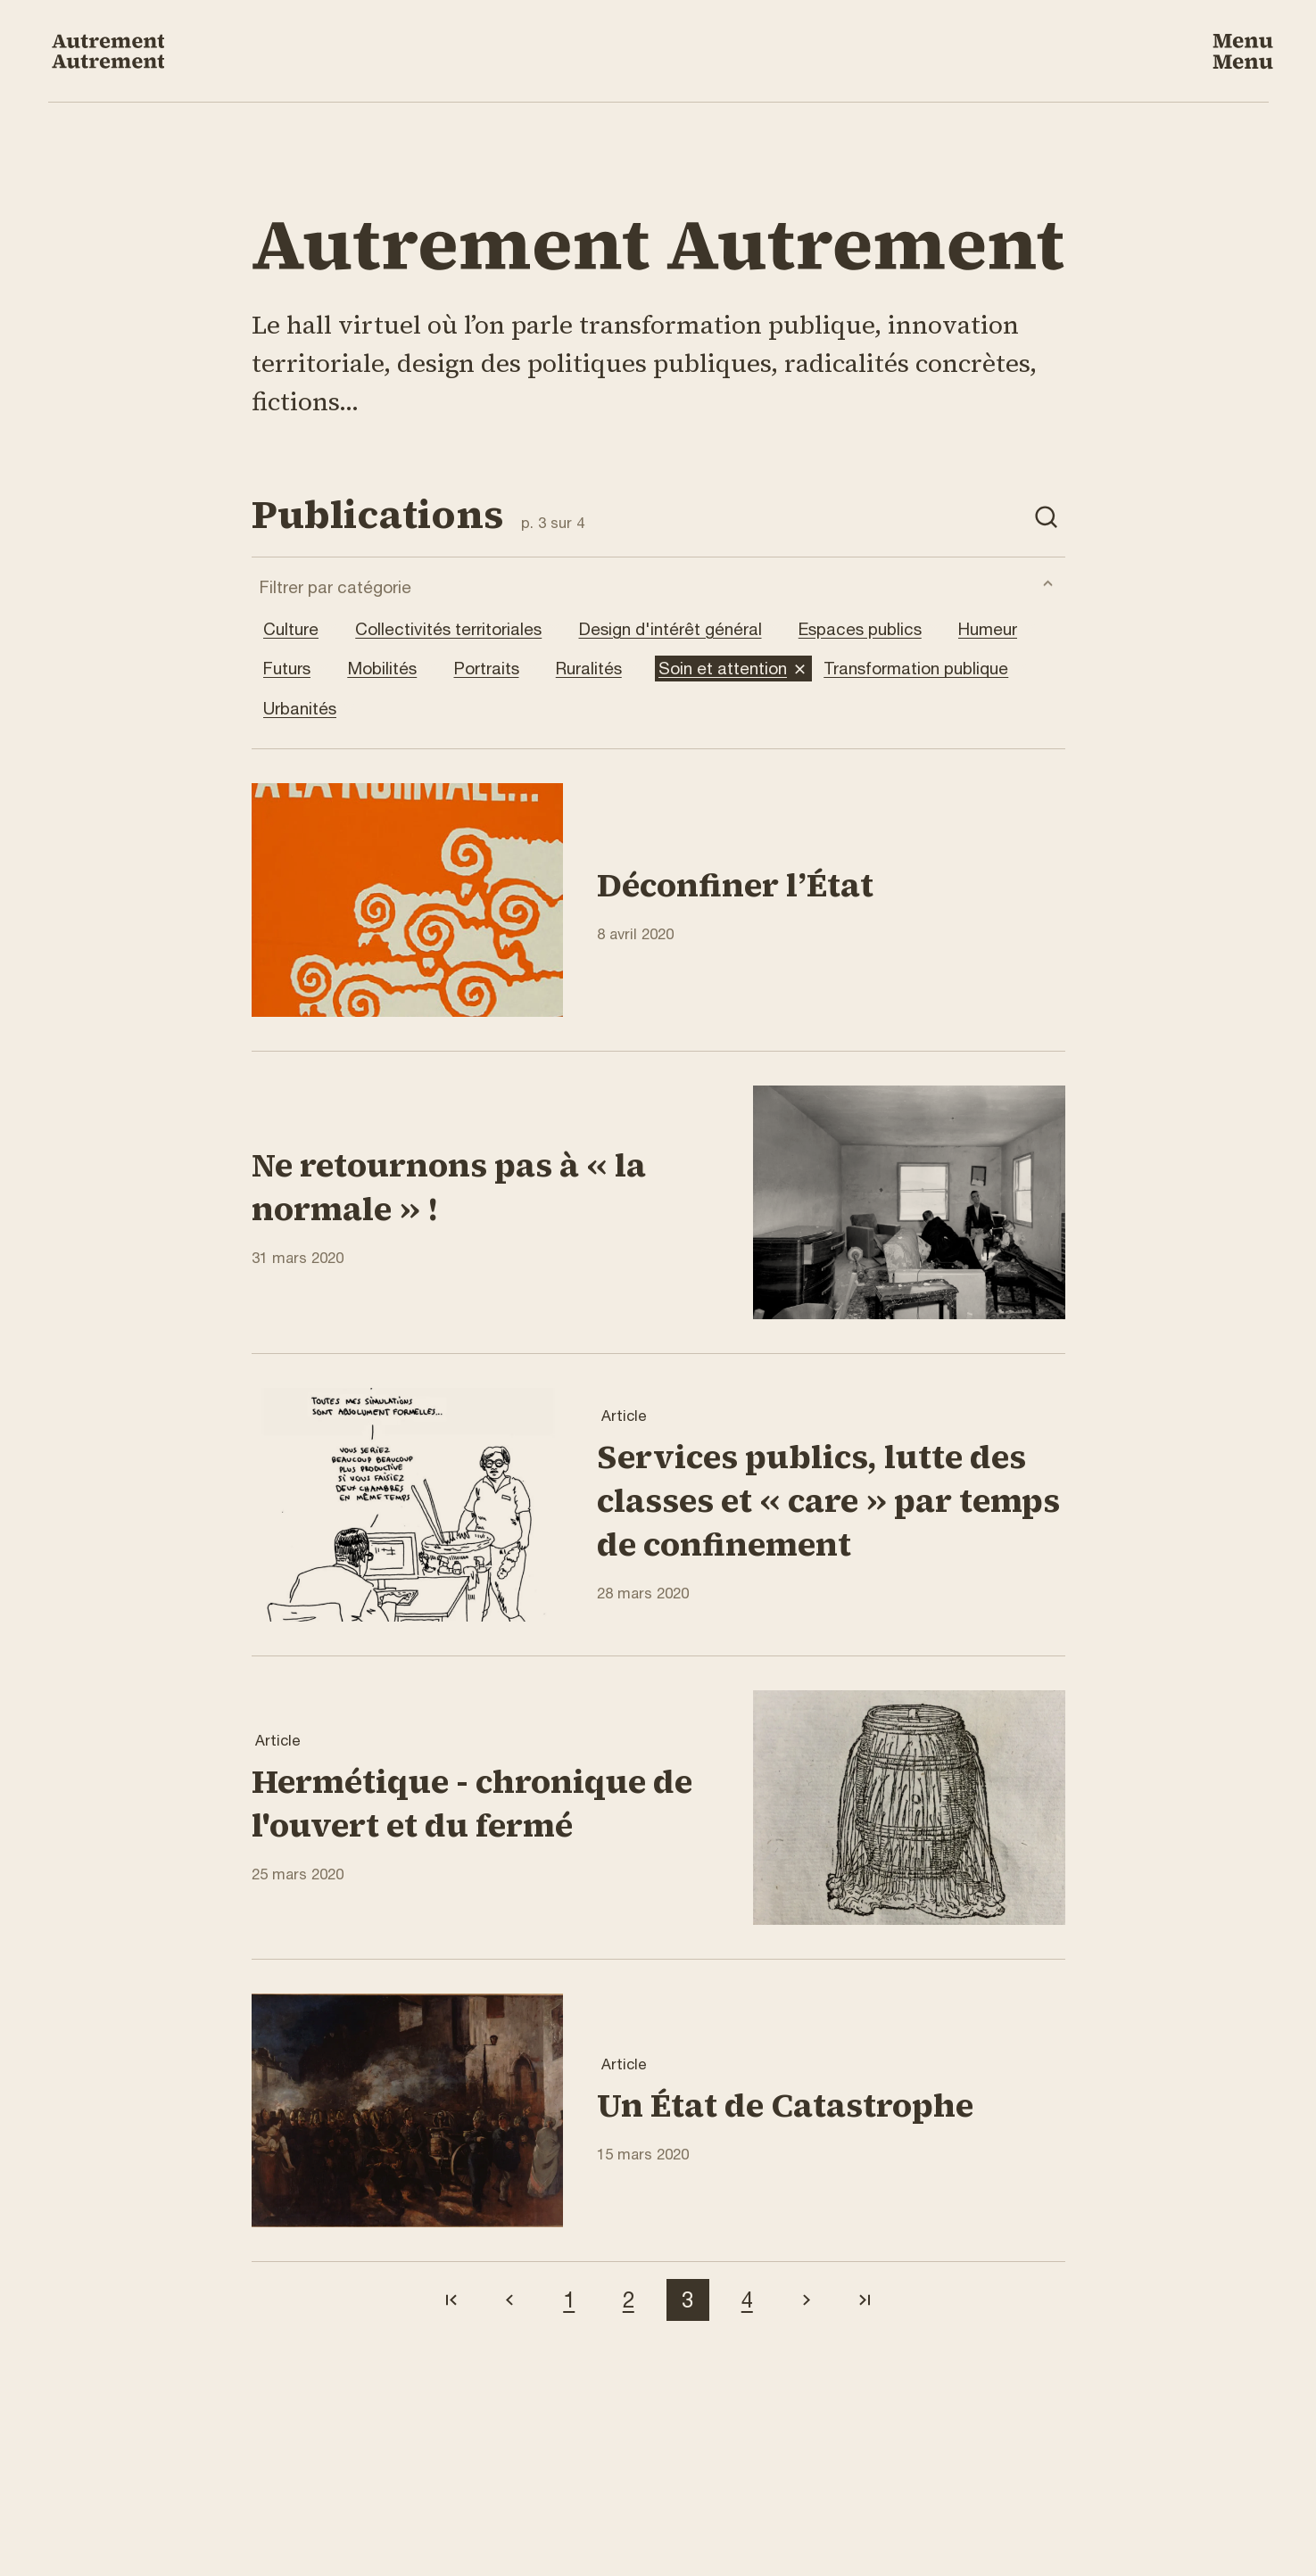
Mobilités (394, 668)
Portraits (499, 668)
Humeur (1000, 629)
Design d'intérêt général (683, 629)
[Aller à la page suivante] (806, 2300)
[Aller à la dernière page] (866, 2300)
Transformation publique (928, 668)
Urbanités (312, 709)
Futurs (299, 668)
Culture (303, 629)
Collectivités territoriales (461, 629)
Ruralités (601, 668)
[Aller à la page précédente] (510, 2300)
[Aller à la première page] (450, 2300)
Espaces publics (873, 629)
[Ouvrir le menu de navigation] (1243, 51)
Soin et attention (735, 668)
